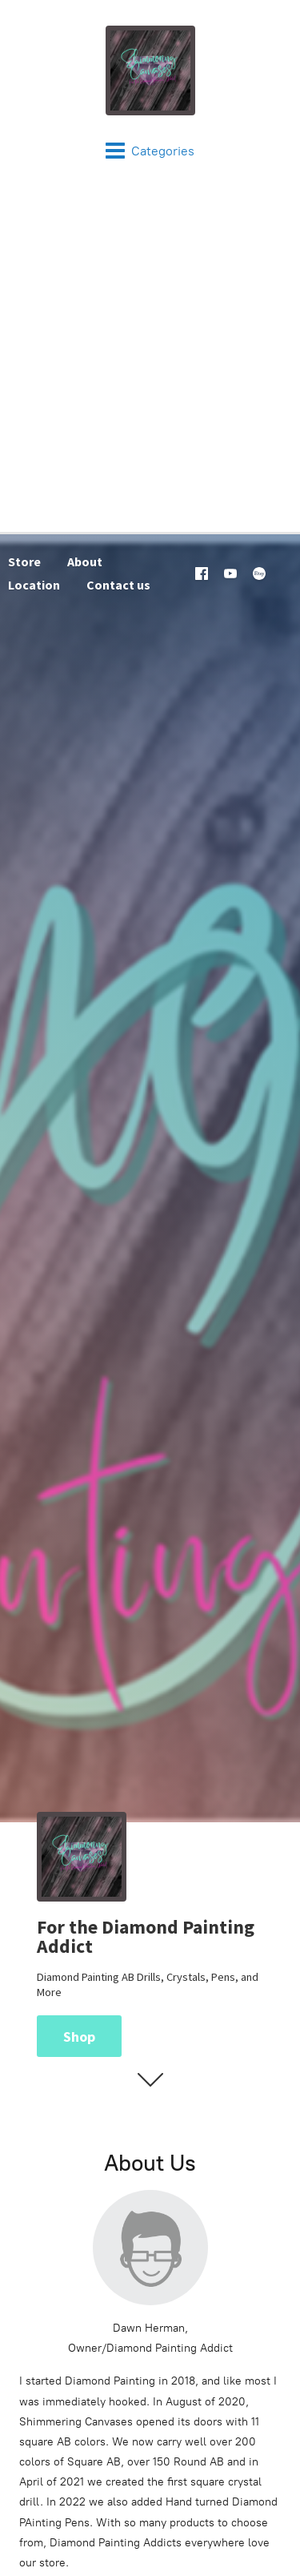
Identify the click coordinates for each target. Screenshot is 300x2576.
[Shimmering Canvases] (150, 70)
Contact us (118, 585)
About (84, 561)
